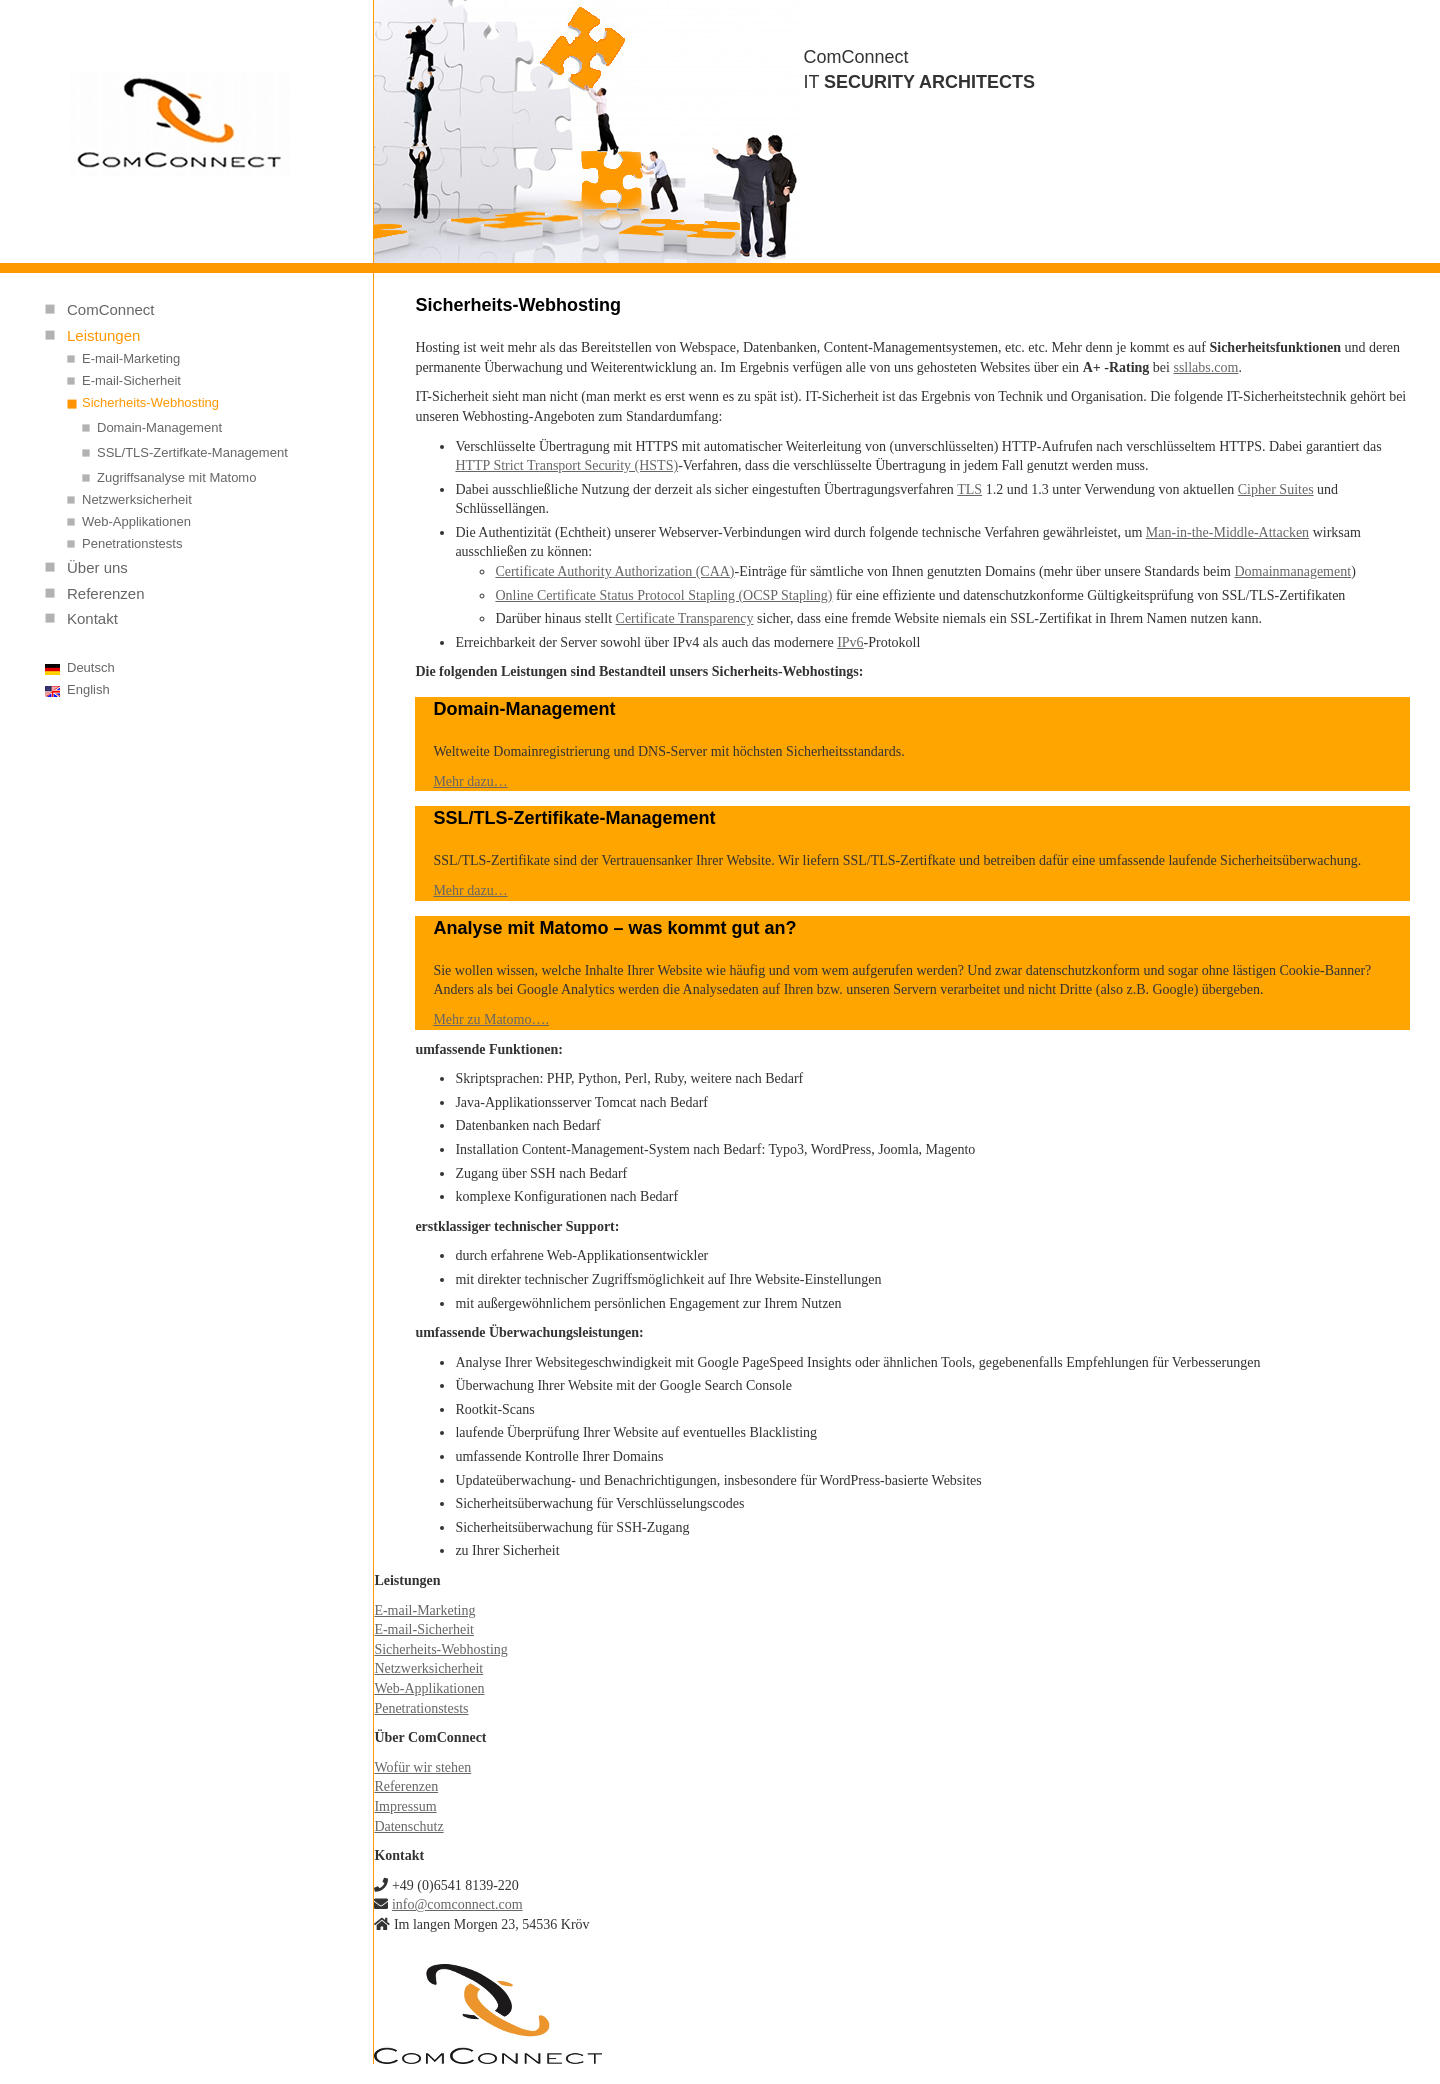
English (88, 689)
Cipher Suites (1276, 489)
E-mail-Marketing (131, 358)
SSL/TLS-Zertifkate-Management (192, 452)
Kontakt (92, 618)
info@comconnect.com (457, 1904)
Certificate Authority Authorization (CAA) (614, 571)
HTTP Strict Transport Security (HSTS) (566, 465)
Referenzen (106, 593)
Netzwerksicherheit (137, 499)
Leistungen (103, 335)
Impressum (405, 1806)
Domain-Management (159, 427)
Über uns (97, 567)
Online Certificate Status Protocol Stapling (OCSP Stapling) (663, 595)
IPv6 (850, 642)
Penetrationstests (132, 543)
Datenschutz (408, 1826)
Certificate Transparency (685, 618)
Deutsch (91, 667)
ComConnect (111, 309)
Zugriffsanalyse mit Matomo (176, 477)
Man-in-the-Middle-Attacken (1227, 532)
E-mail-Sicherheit (131, 380)
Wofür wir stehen (422, 1767)
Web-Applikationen (136, 521)
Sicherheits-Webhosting (150, 402)
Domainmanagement (1292, 571)
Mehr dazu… (470, 781)
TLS (969, 489)
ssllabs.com (1205, 367)
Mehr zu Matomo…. (490, 1019)
